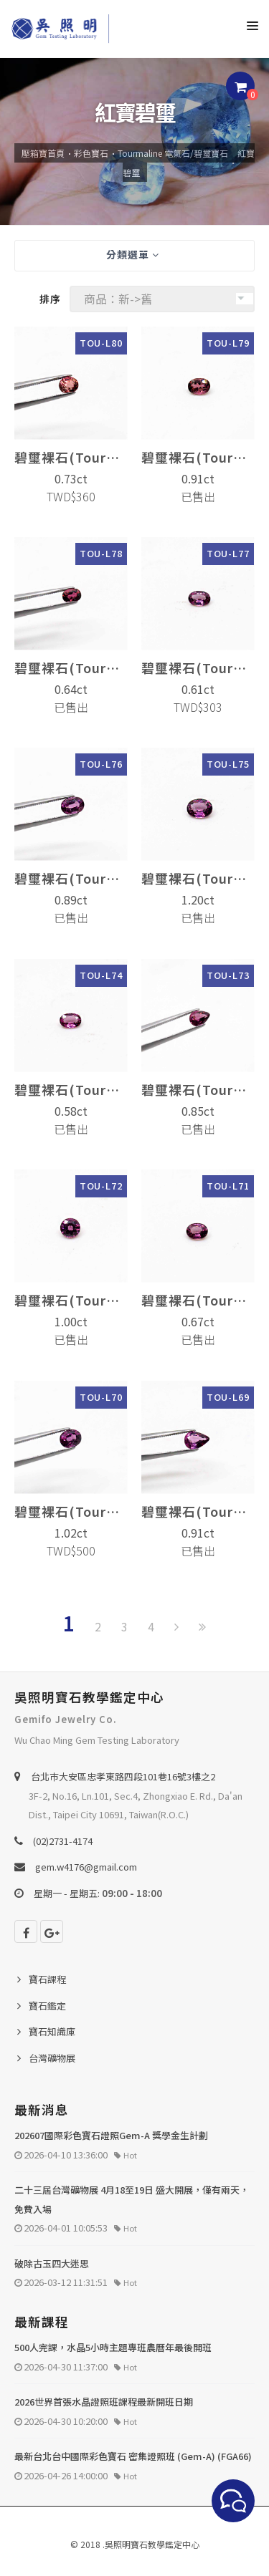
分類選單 (132, 254)
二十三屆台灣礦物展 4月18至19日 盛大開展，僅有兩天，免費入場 (131, 2199)
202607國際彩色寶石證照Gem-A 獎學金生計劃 (111, 2135)
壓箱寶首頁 (43, 153)
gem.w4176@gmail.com (86, 1866)
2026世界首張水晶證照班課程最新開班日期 (103, 2401)
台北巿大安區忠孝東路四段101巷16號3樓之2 (123, 1776)
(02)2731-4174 (63, 1841)
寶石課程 (47, 1979)
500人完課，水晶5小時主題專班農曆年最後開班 (113, 2347)
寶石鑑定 (47, 2005)
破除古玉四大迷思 (51, 2263)
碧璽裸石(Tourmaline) (71, 457)
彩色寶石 (91, 153)
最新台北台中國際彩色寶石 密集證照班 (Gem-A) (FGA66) (133, 2456)
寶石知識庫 (52, 2031)
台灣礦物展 (52, 2058)
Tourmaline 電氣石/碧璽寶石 (173, 153)
